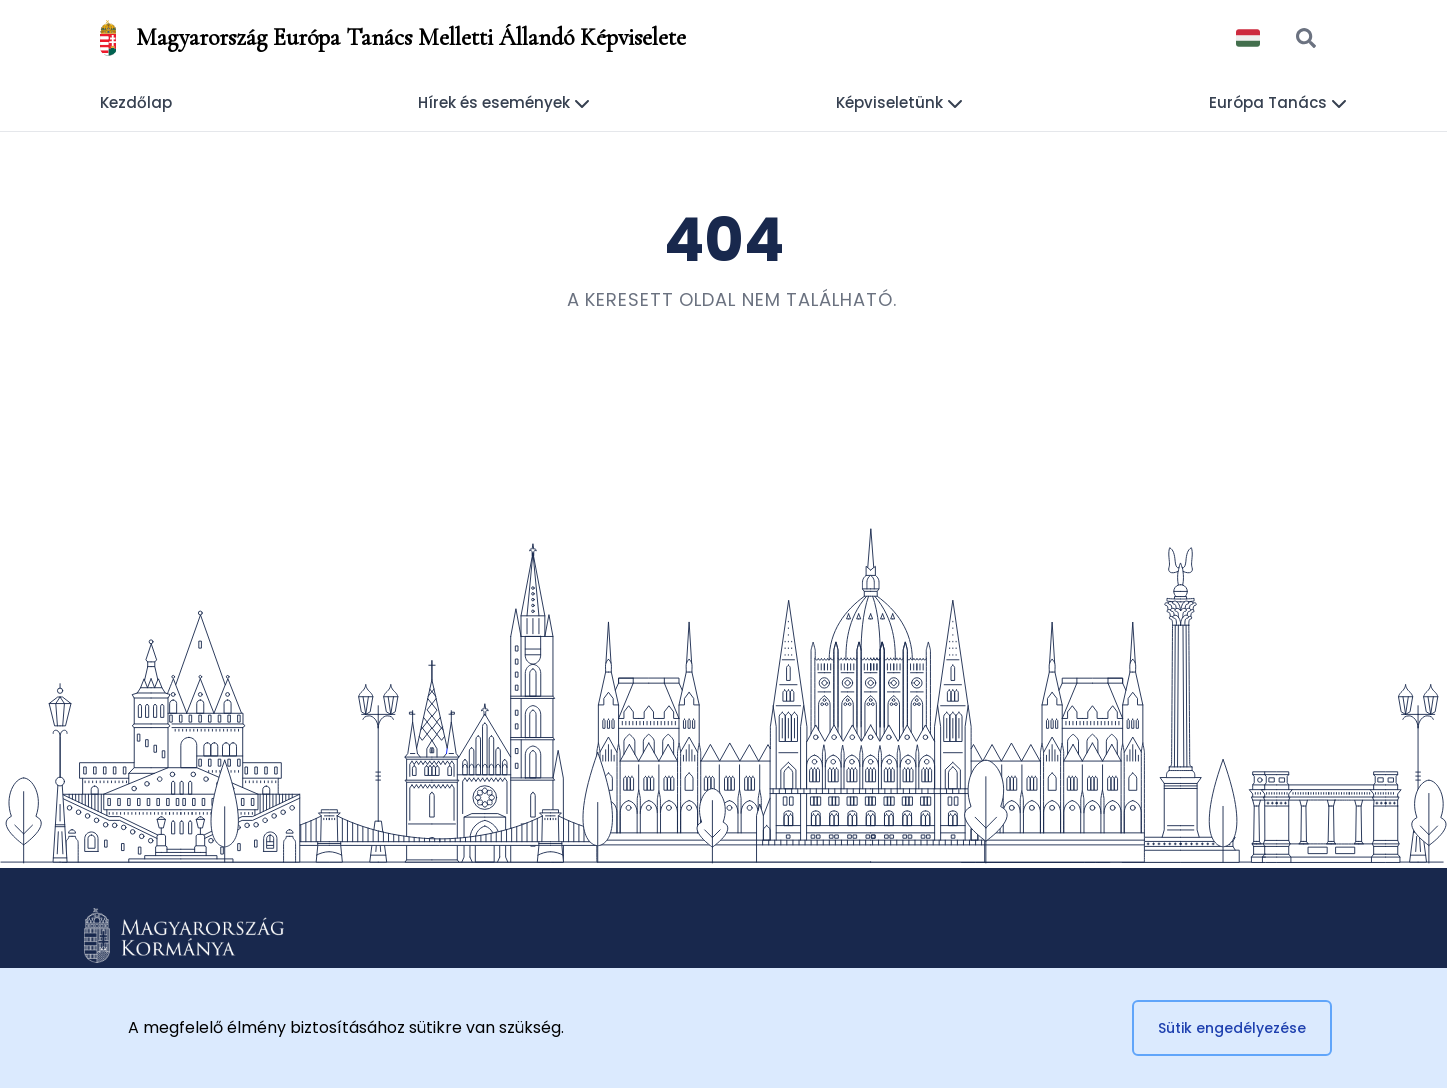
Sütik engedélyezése (1232, 1028)
